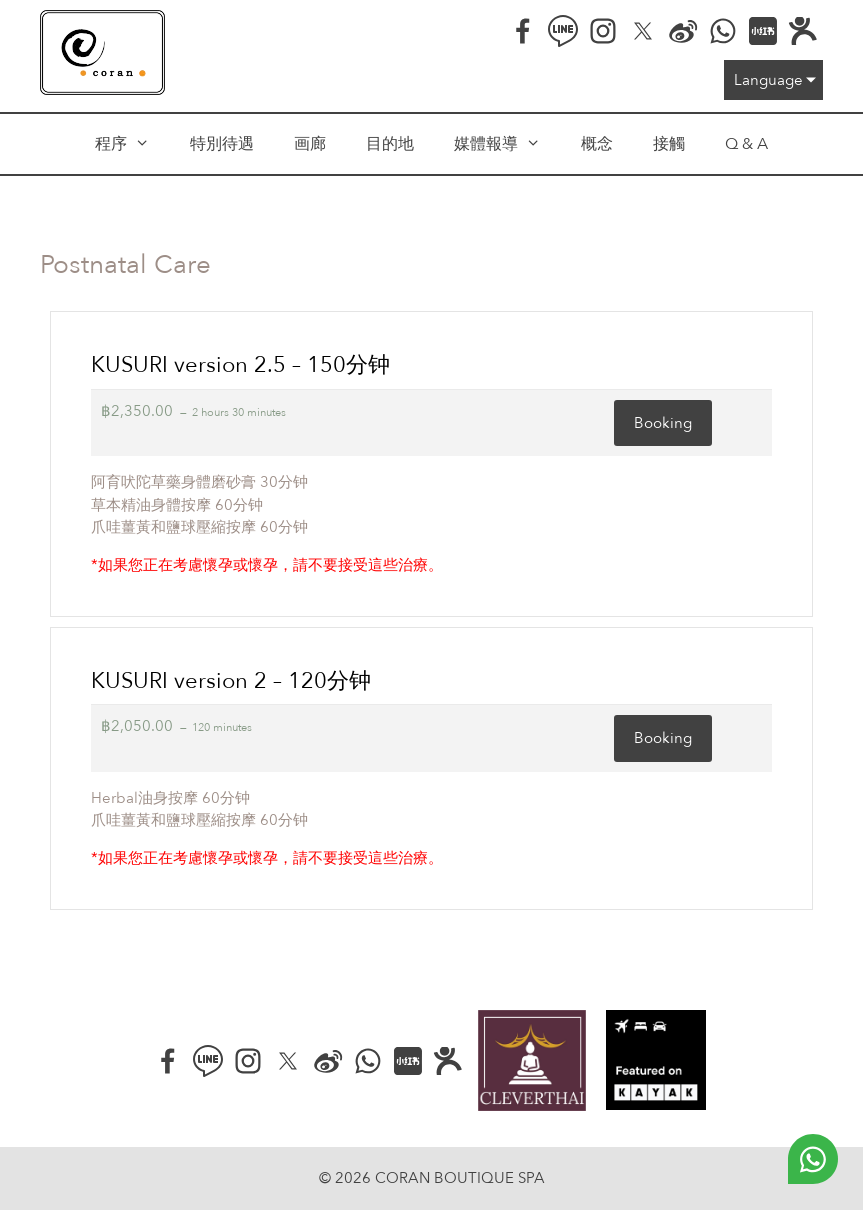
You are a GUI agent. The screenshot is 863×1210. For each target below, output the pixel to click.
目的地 (390, 144)
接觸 (669, 144)
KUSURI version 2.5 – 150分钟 (240, 365)
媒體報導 (507, 144)
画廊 (310, 144)
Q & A (746, 144)
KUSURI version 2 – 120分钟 (231, 681)
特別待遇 (222, 144)
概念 (597, 144)
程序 (132, 144)
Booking (663, 423)
